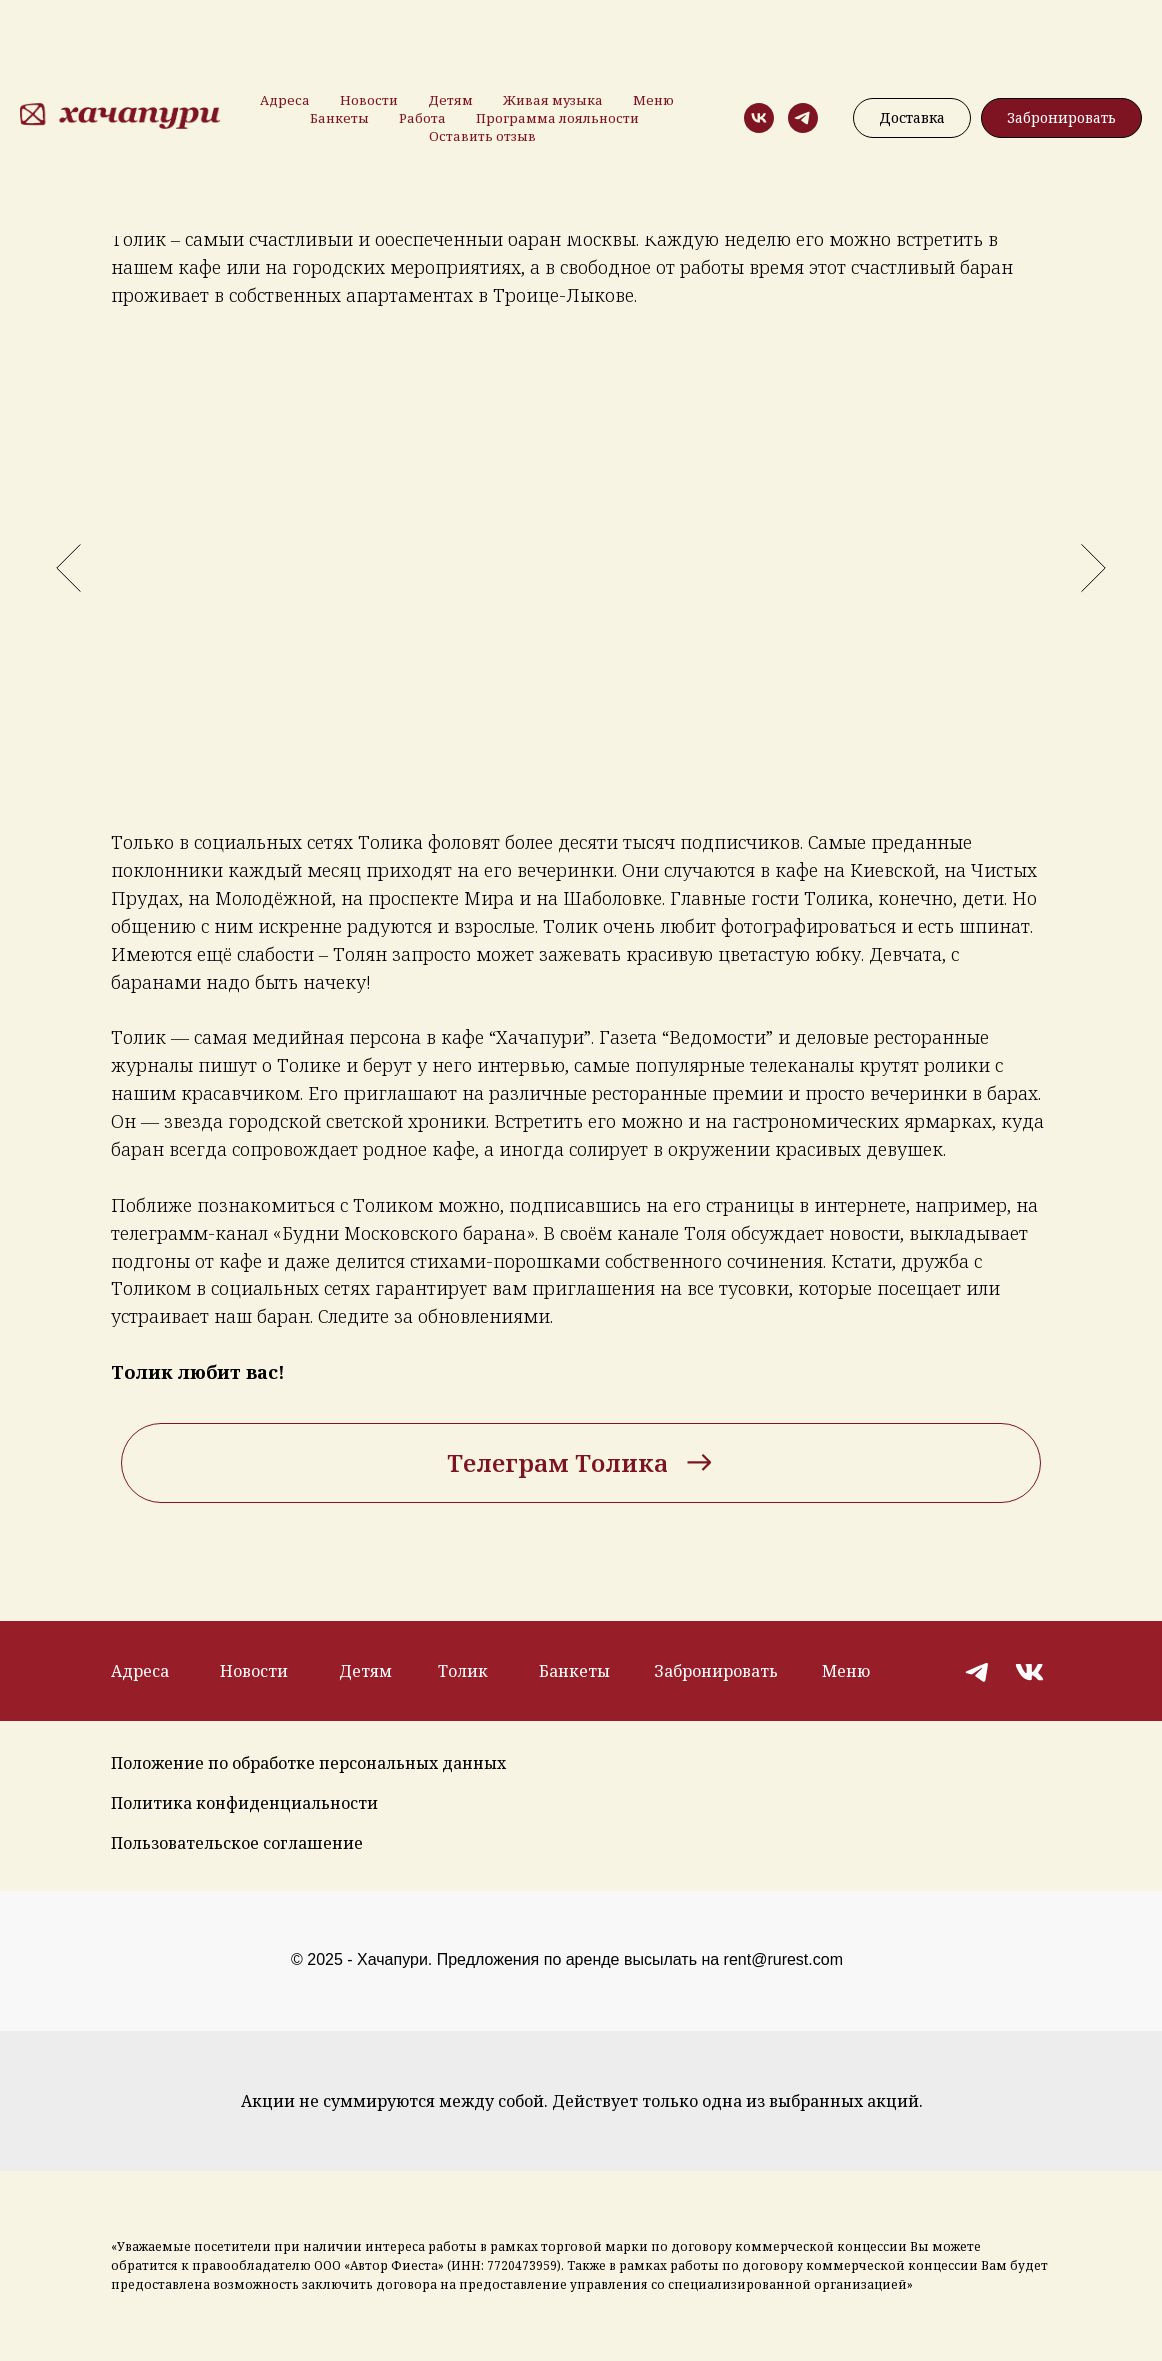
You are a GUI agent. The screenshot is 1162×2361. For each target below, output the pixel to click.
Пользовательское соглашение (237, 1843)
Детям (365, 1671)
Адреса (285, 100)
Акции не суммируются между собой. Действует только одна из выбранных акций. (582, 2101)
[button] (1061, 118)
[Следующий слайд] (1093, 568)
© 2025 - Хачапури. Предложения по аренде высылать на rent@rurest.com (567, 1959)
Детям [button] (450, 100)
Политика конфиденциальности (244, 1803)
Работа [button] (422, 118)
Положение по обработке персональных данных (308, 1763)
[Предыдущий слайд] (68, 568)
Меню (653, 100)
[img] (978, 1671)
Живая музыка (553, 100)
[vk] (759, 118)
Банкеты (339, 118)
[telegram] (803, 118)
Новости (369, 100)
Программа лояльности (557, 118)
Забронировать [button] (716, 1671)
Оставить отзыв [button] (482, 136)
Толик (463, 1671)
